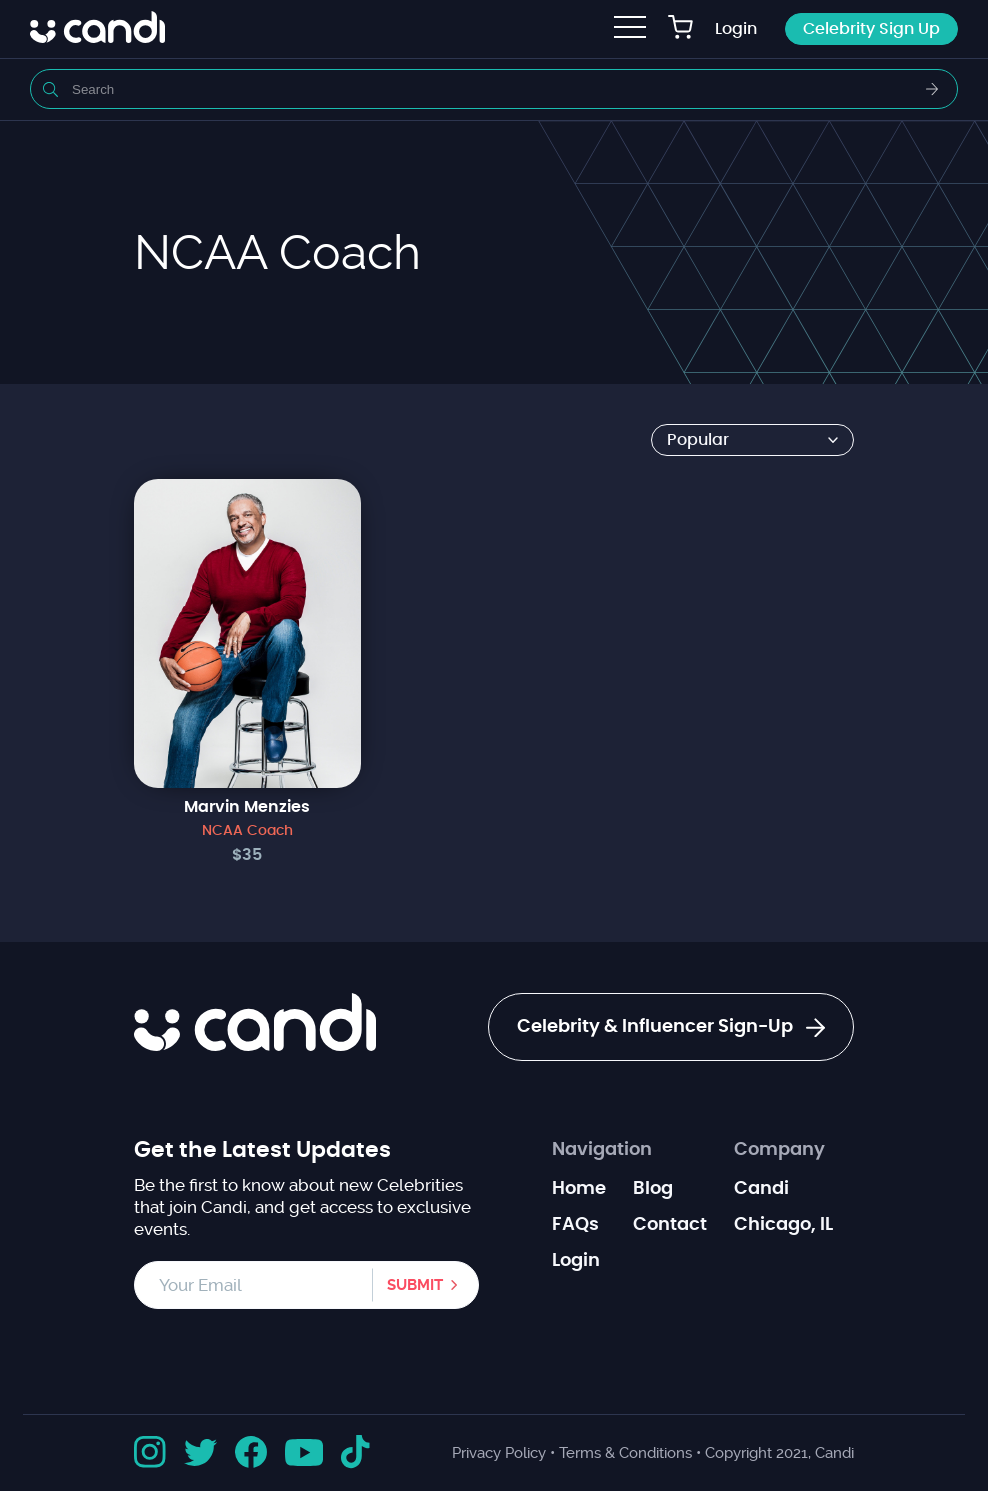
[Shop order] (752, 440)
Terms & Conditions (625, 1453)
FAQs (575, 1225)
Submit (415, 1285)
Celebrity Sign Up (871, 29)
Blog (653, 1189)
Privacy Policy (499, 1453)
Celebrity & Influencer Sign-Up (671, 1028)
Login (736, 29)
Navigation (602, 1150)
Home (579, 1189)
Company (779, 1150)
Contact (670, 1225)
